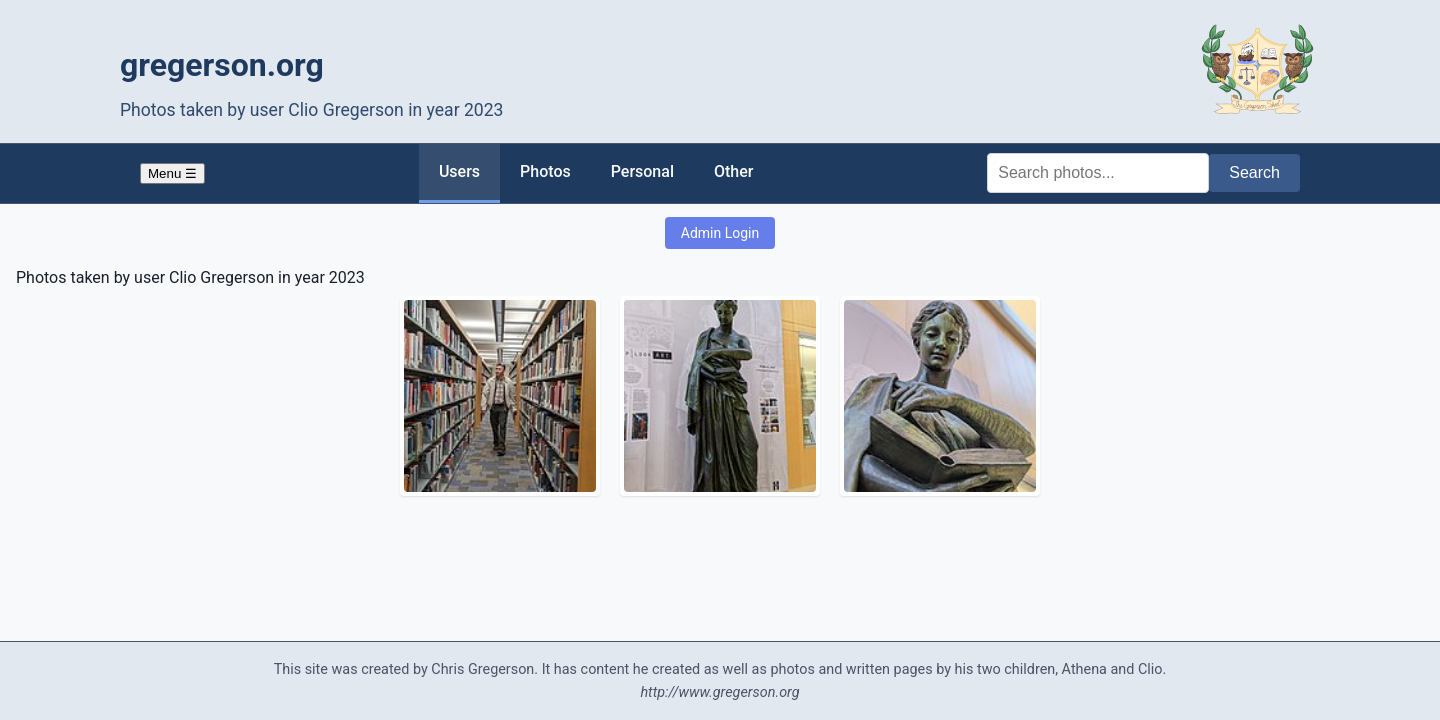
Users (459, 171)
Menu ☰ (172, 173)
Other (733, 171)
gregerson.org (222, 65)
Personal (642, 171)
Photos (545, 171)
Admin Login (720, 233)
